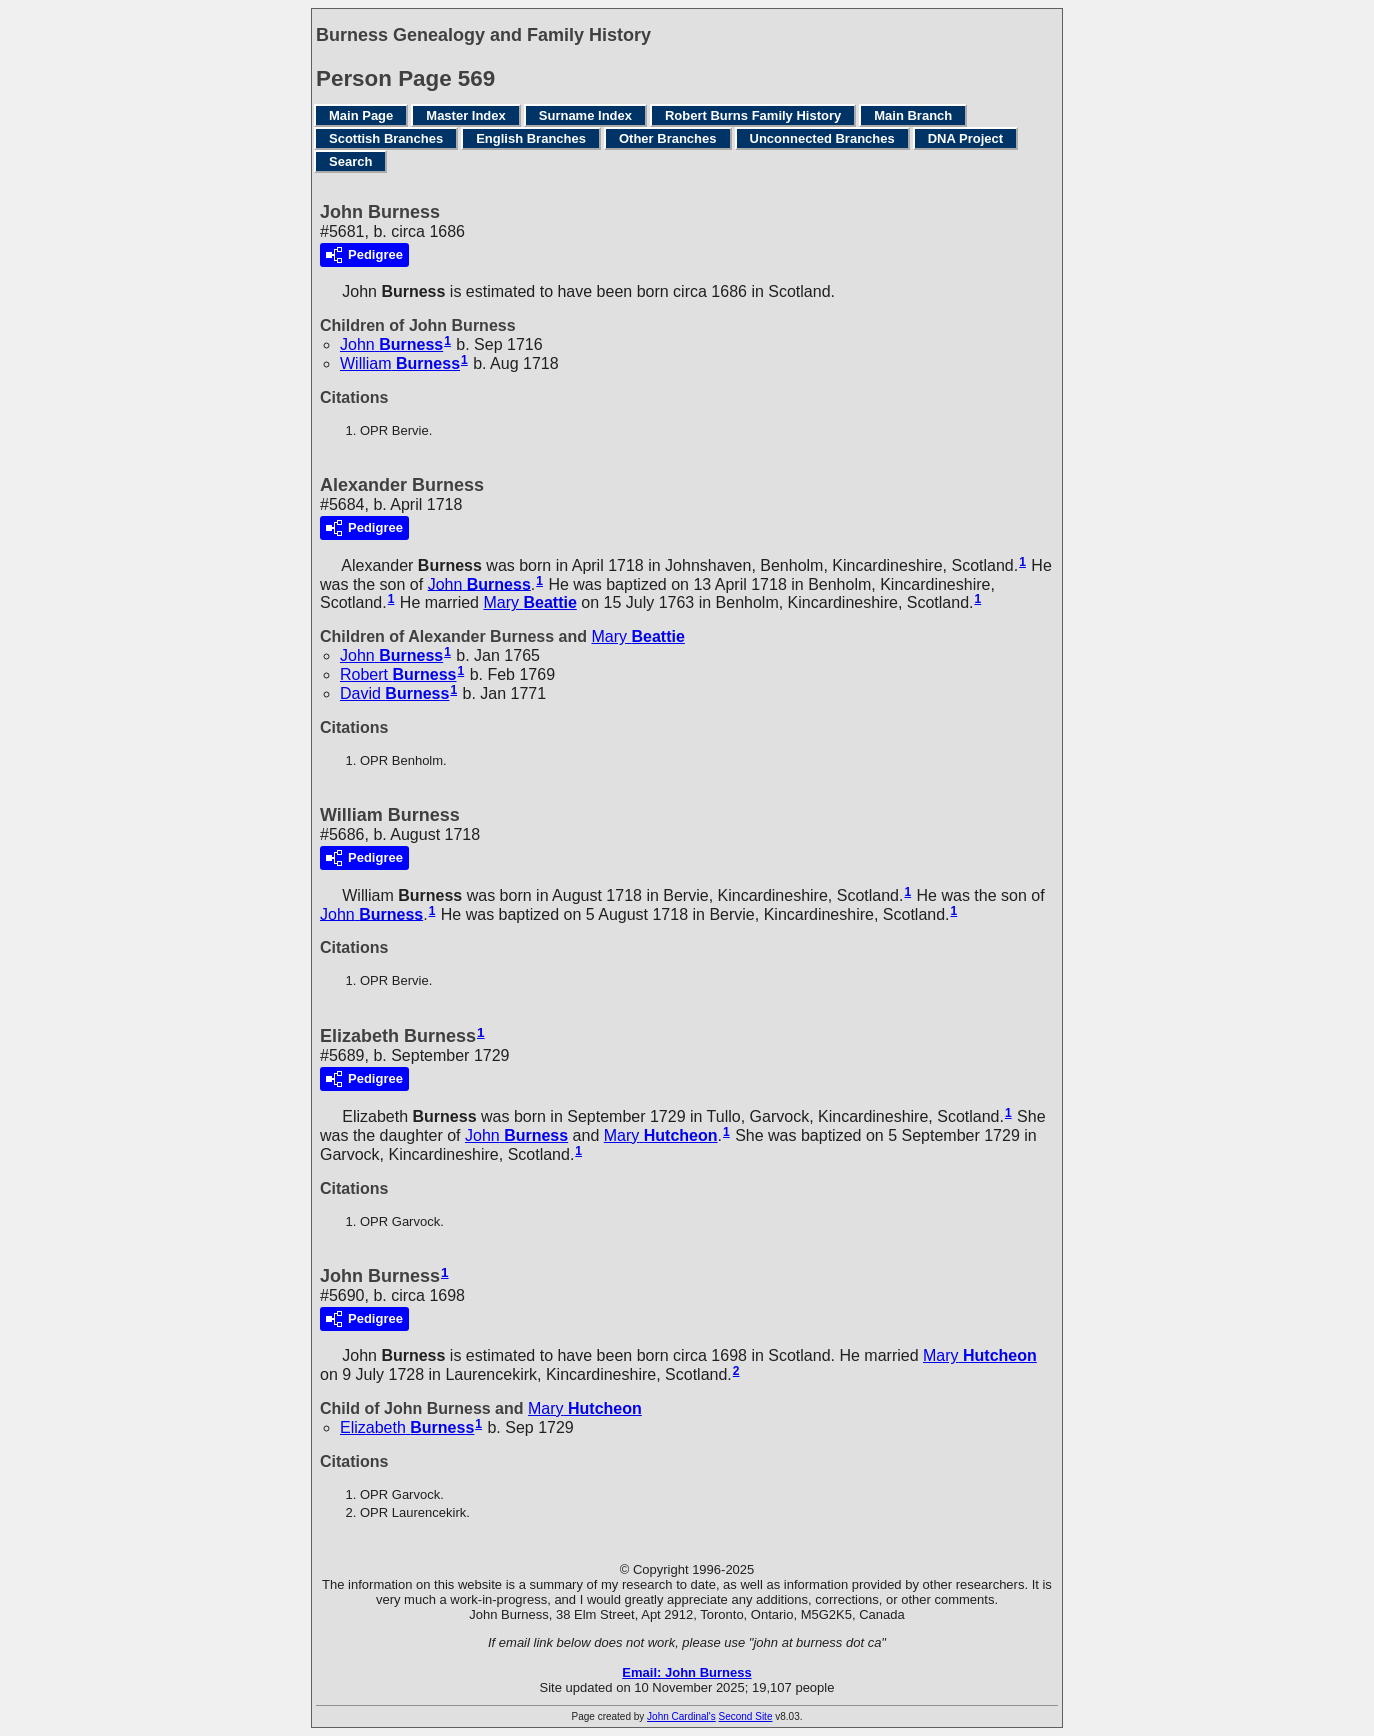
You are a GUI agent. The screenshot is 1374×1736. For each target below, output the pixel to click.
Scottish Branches (386, 138)
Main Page (361, 115)
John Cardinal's (681, 1716)
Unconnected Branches (822, 138)
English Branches (531, 138)
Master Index (465, 115)
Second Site (746, 1716)
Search (350, 161)
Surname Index (585, 115)
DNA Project (965, 138)
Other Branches (668, 138)
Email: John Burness (686, 1672)
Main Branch (913, 115)
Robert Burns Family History (753, 115)
